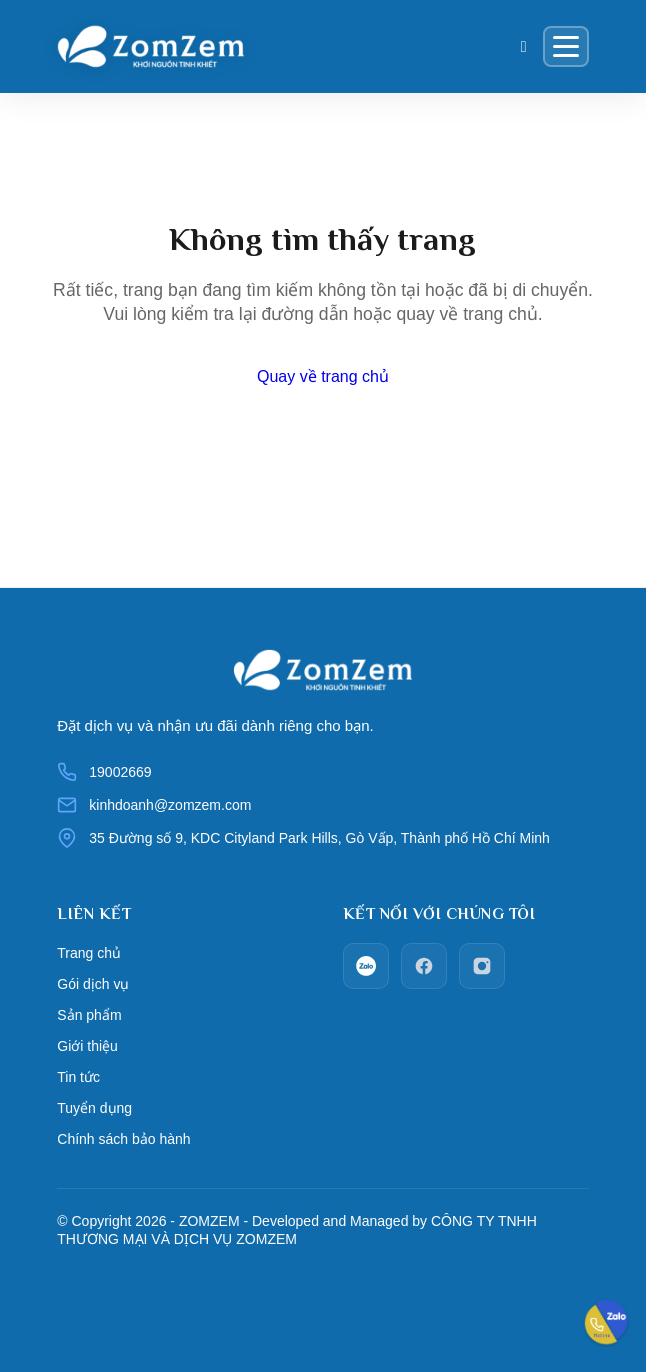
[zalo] (366, 966)
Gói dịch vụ (93, 984)
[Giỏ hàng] (524, 47)
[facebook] (424, 966)
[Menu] (566, 46)
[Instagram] (482, 966)
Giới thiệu (87, 1046)
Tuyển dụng (94, 1108)
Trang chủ (89, 953)
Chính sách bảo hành (123, 1139)
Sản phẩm (89, 1015)
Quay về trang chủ (323, 376)
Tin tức (78, 1077)
